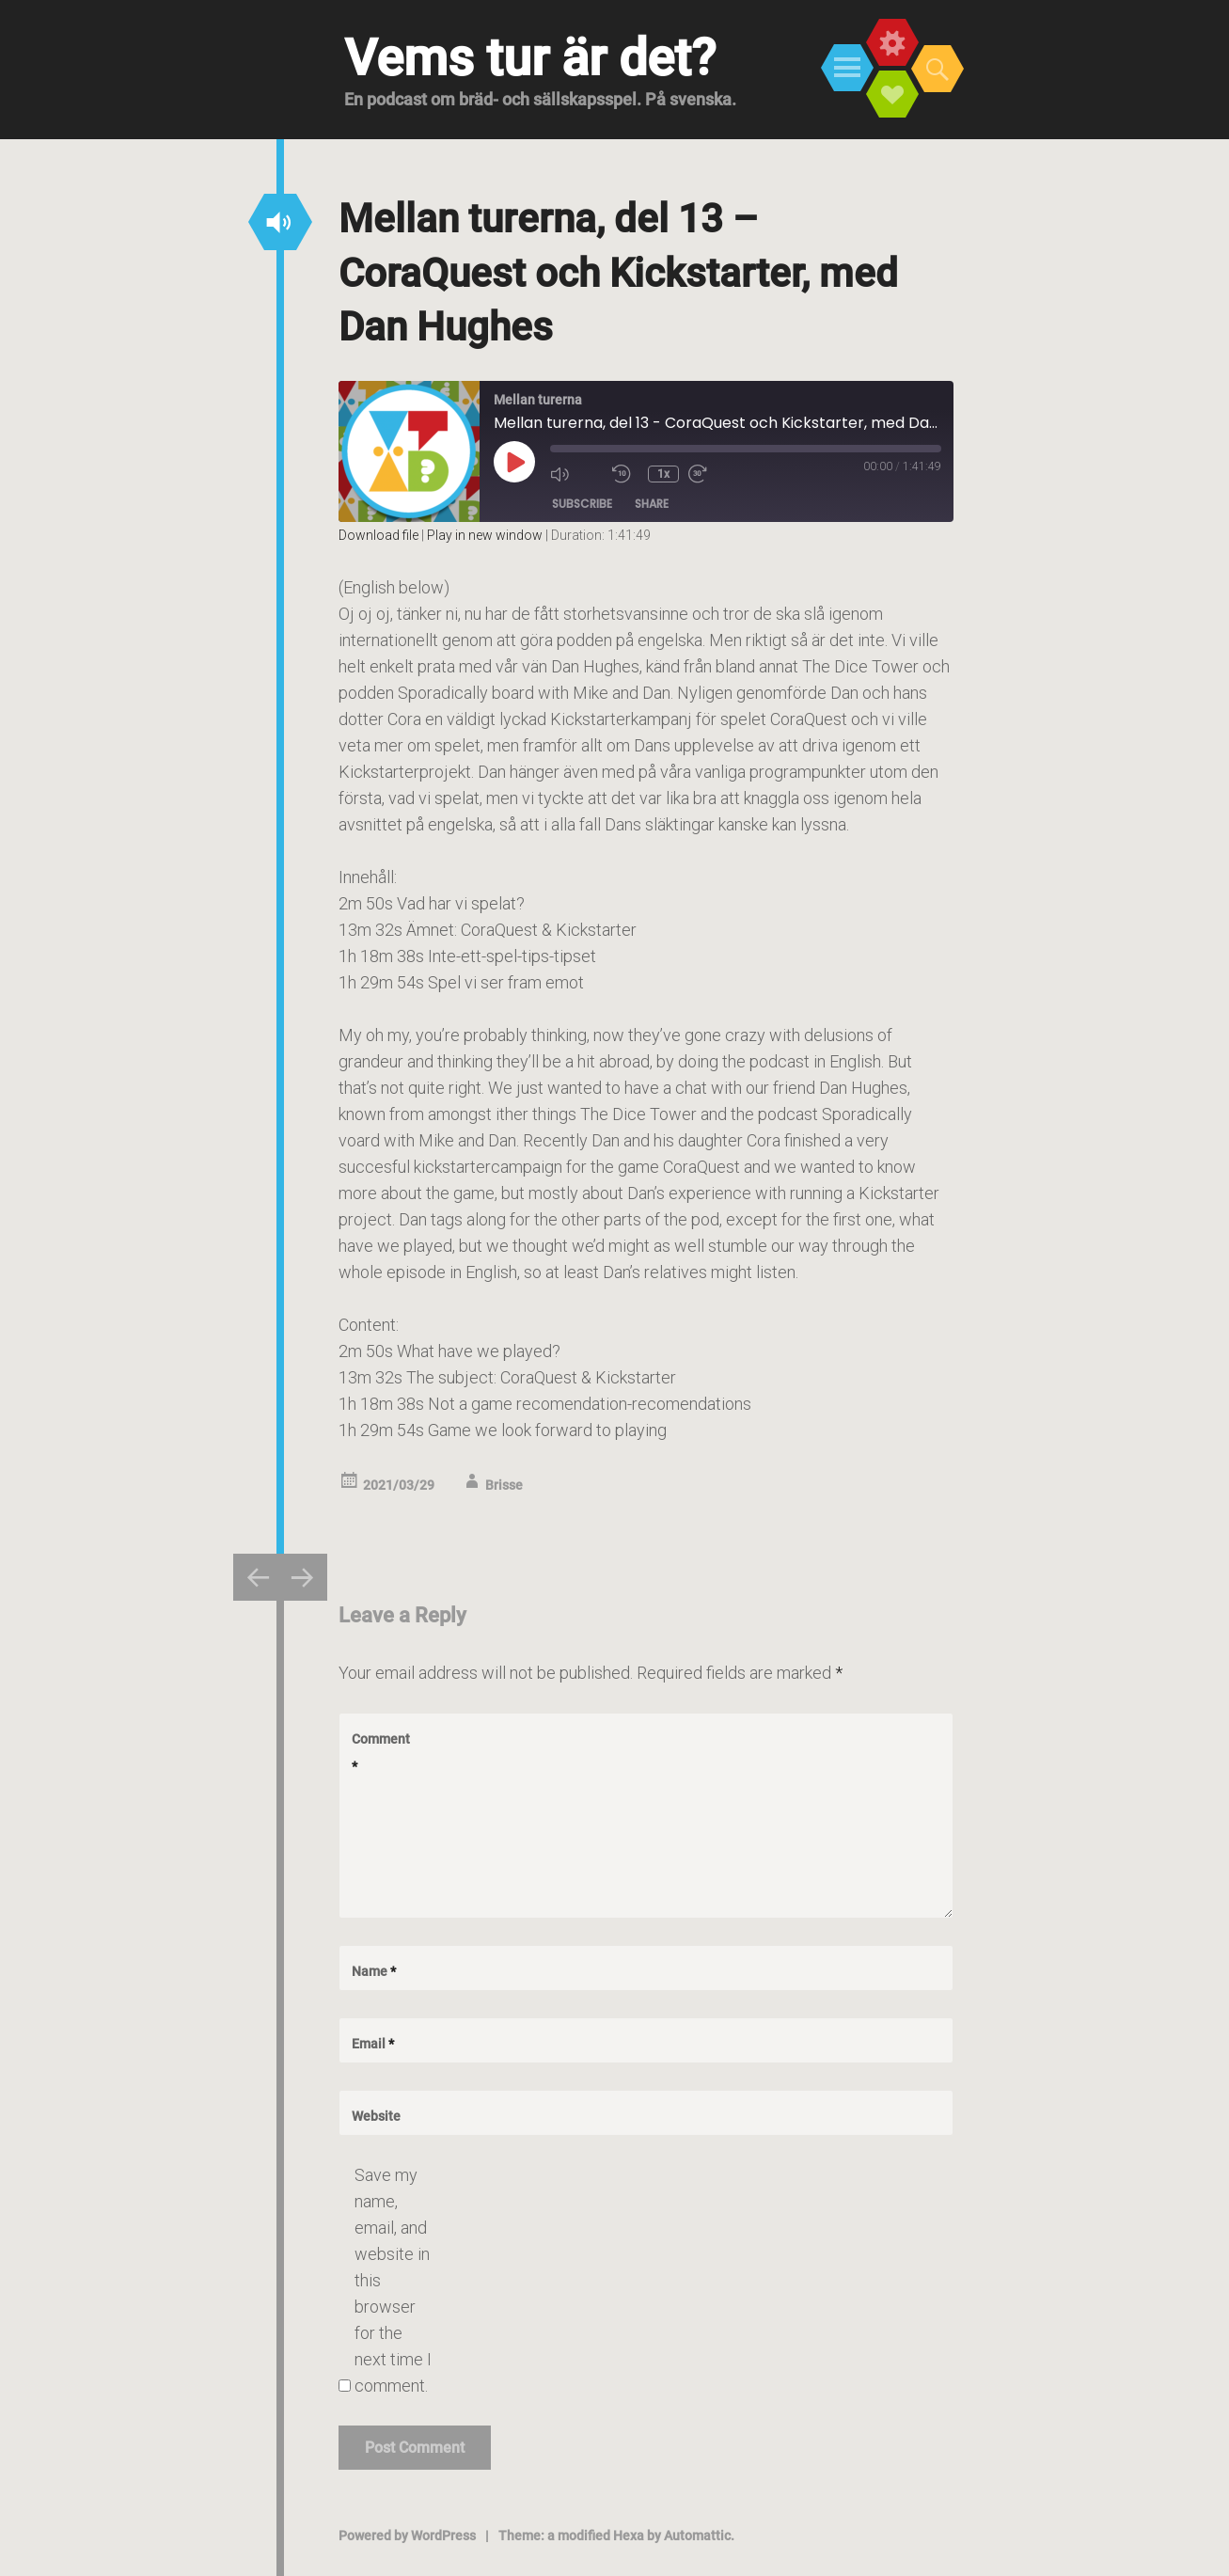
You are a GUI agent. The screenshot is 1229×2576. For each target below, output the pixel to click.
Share (652, 504)
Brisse (504, 1485)
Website (376, 2116)
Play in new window (485, 535)
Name (374, 1971)
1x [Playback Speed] (663, 474)
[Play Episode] (514, 461)
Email (373, 2043)
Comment (381, 1752)
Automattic (697, 2535)
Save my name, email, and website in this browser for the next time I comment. (393, 2280)
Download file (378, 535)
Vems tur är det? (530, 57)
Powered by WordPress (407, 2535)
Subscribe (582, 504)
